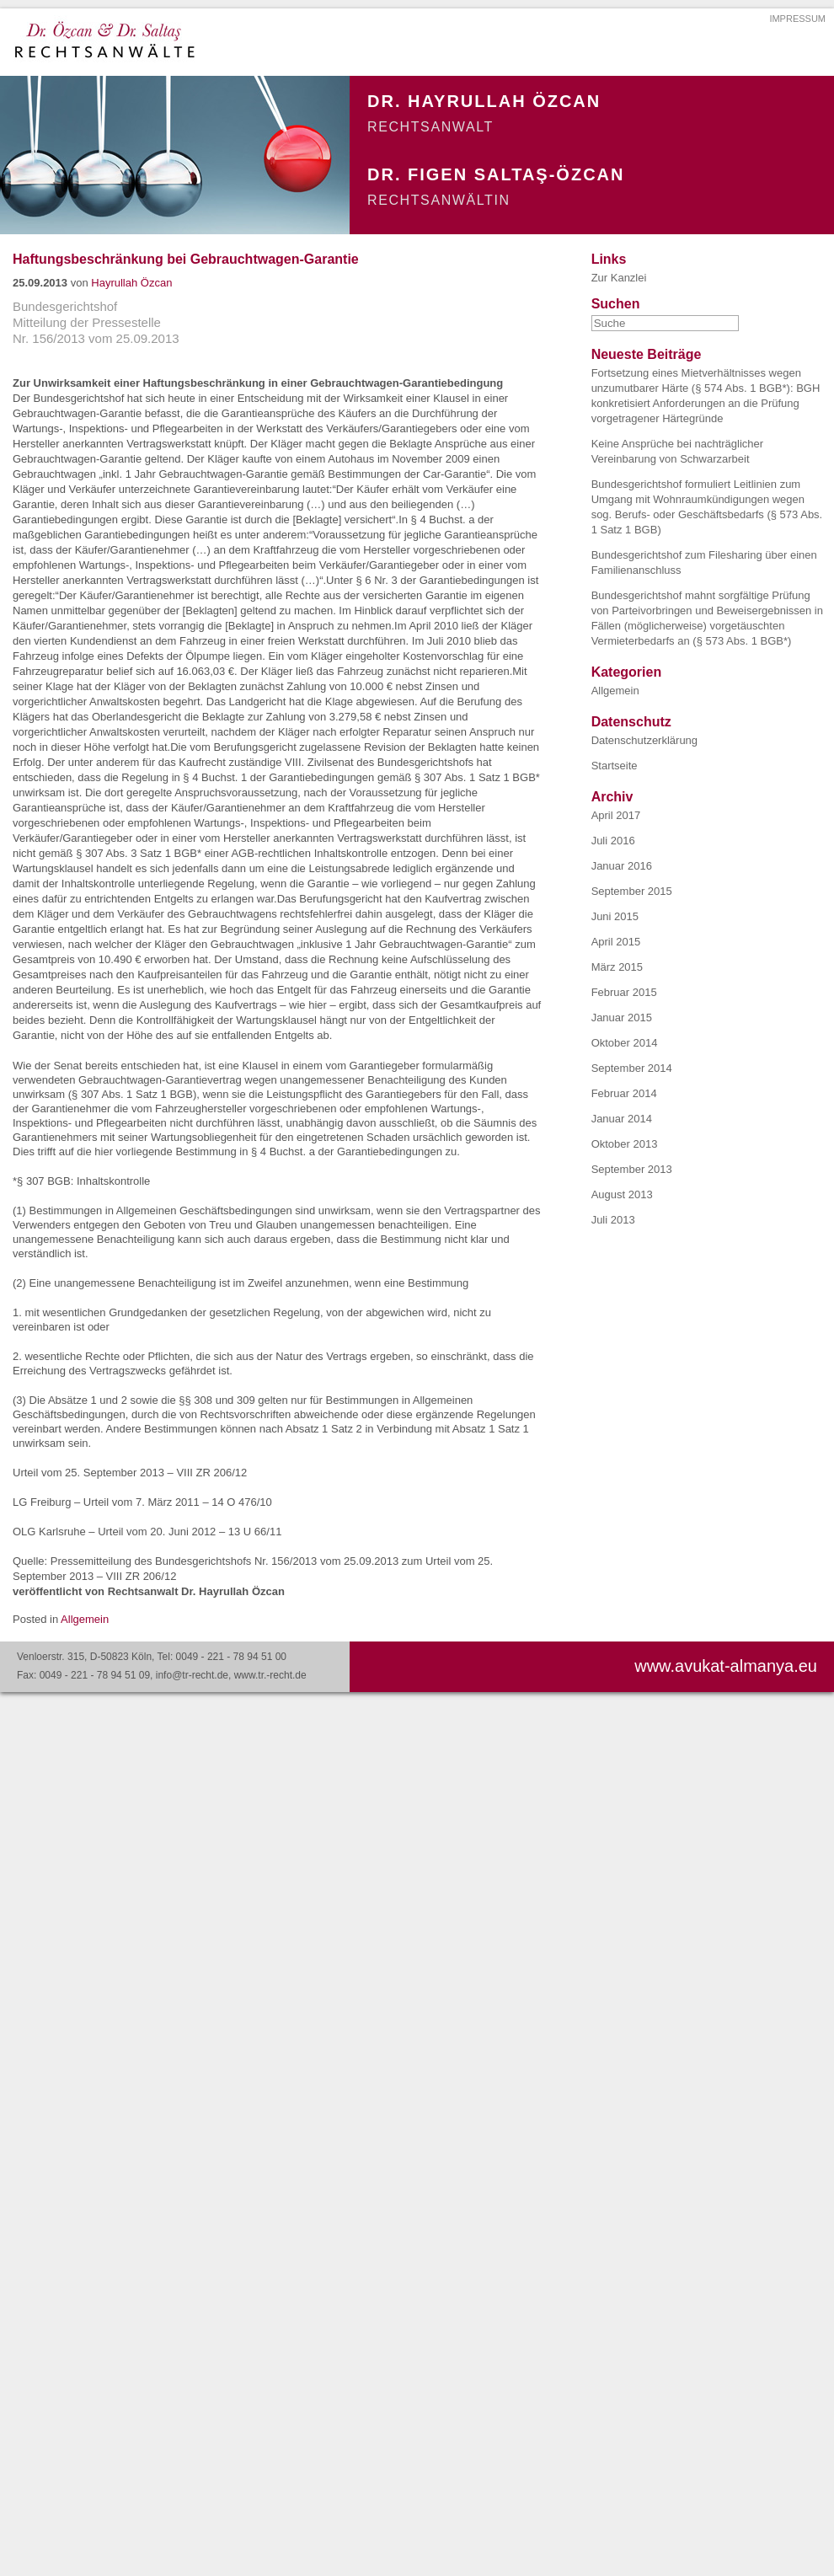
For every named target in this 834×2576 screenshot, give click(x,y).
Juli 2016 (613, 840)
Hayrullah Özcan (131, 282)
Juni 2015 (615, 916)
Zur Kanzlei (619, 277)
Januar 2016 (621, 866)
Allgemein (85, 1619)
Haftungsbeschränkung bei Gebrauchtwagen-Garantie (186, 259)
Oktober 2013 (624, 1144)
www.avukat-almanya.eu (725, 1666)
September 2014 (631, 1068)
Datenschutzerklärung (644, 740)
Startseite (614, 765)
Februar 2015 (624, 992)
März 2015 (617, 967)
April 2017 (616, 815)
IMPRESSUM (797, 18)
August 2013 (622, 1194)
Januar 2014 (621, 1118)
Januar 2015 (621, 1017)
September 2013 (631, 1169)
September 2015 (631, 891)
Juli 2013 (613, 1219)
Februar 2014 (624, 1093)
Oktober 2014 (624, 1042)
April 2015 (616, 941)
